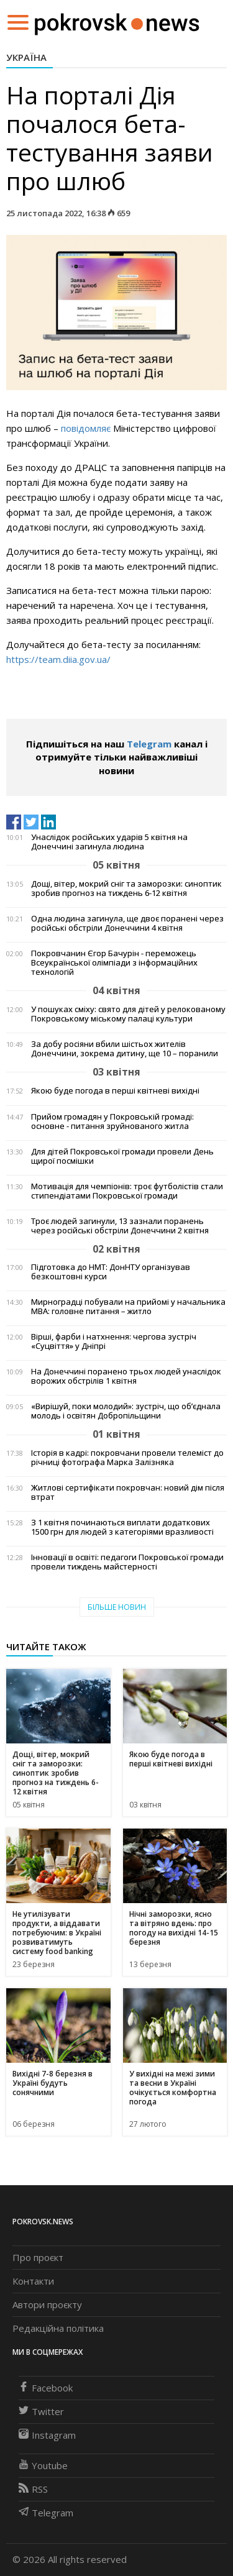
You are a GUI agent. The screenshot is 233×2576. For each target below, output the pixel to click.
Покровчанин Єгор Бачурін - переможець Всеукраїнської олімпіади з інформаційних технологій (114, 963)
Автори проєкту (47, 2304)
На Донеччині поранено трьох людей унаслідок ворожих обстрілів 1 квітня (126, 1376)
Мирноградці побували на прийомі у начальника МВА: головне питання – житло (128, 1306)
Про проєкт (37, 2257)
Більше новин (117, 1607)
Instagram (47, 2435)
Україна (26, 57)
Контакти (33, 2281)
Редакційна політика (58, 2328)
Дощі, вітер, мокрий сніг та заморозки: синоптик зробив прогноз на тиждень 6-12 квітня (126, 888)
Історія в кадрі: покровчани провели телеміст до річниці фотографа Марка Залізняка (127, 1457)
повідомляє (86, 428)
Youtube (43, 2465)
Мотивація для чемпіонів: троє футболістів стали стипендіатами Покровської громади (127, 1191)
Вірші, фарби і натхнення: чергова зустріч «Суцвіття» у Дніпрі (113, 1341)
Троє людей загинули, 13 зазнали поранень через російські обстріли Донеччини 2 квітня (120, 1226)
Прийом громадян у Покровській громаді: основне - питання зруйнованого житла (112, 1121)
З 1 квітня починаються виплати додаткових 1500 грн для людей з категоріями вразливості (122, 1527)
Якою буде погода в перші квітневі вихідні (115, 1090)
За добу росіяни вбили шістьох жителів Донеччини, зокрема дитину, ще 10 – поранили (124, 1048)
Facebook (46, 2388)
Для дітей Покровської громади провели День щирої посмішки (122, 1156)
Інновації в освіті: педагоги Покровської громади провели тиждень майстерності (127, 1562)
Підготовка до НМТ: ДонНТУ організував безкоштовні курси (110, 1272)
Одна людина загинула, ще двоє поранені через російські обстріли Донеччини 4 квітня (127, 923)
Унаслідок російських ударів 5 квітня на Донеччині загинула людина (109, 842)
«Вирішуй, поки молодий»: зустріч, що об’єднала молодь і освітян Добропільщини (126, 1411)
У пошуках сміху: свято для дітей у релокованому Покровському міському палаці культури (128, 1014)
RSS (33, 2489)
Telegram (149, 744)
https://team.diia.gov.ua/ (58, 659)
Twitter (41, 2411)
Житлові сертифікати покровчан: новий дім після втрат (127, 1492)
